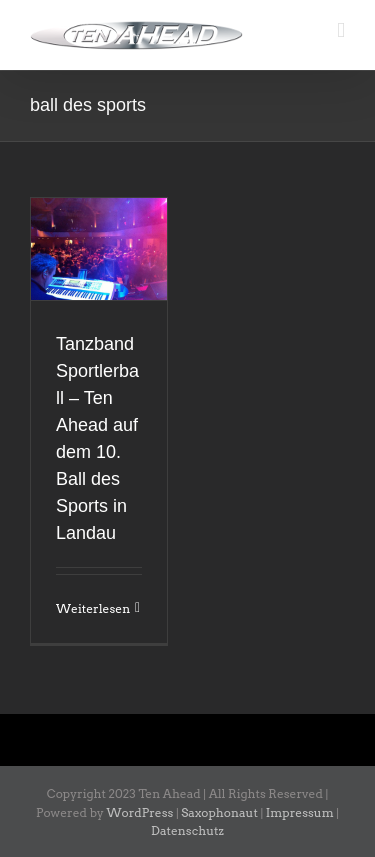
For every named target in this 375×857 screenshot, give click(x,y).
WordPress (140, 812)
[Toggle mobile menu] (341, 30)
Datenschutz (187, 830)
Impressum (300, 812)
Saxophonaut (219, 812)
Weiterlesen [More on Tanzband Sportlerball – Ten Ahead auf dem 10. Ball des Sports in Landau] (93, 608)
